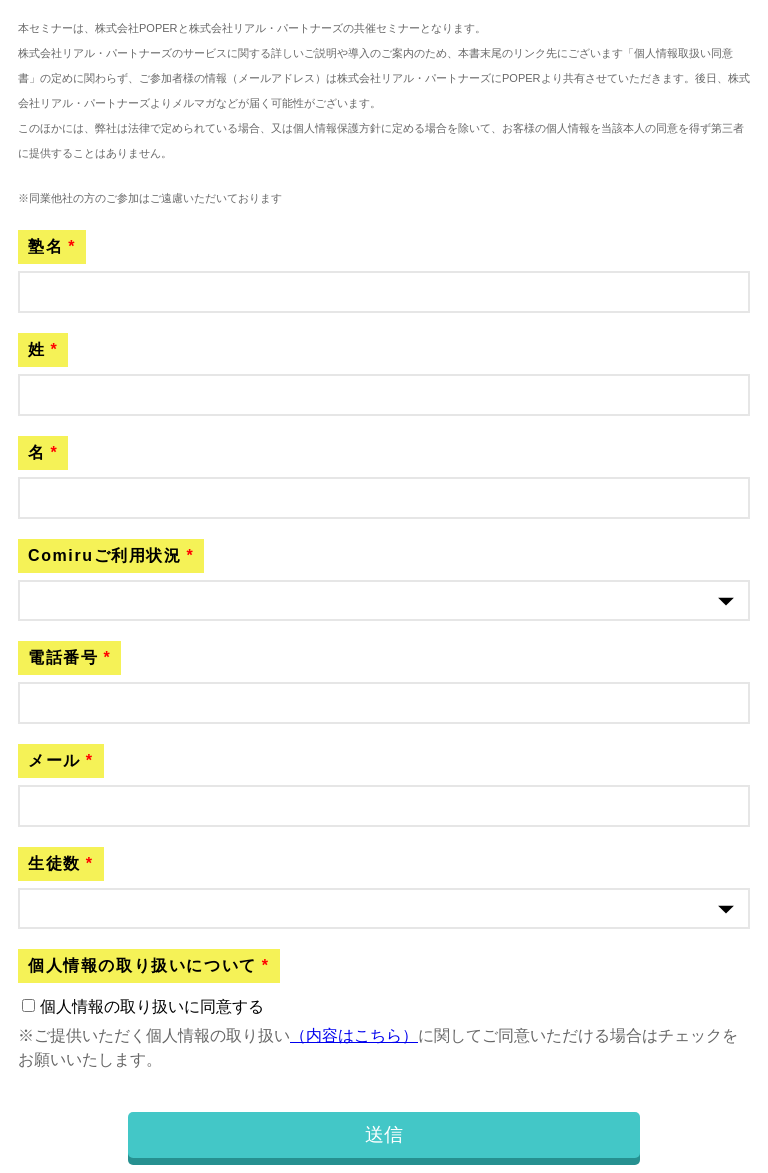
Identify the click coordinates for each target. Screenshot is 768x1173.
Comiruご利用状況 (105, 555)
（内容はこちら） (354, 1035)
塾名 (45, 246)
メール (54, 760)
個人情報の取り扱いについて (142, 965)
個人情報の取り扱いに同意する (152, 1006)
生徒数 (54, 863)
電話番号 (63, 657)
